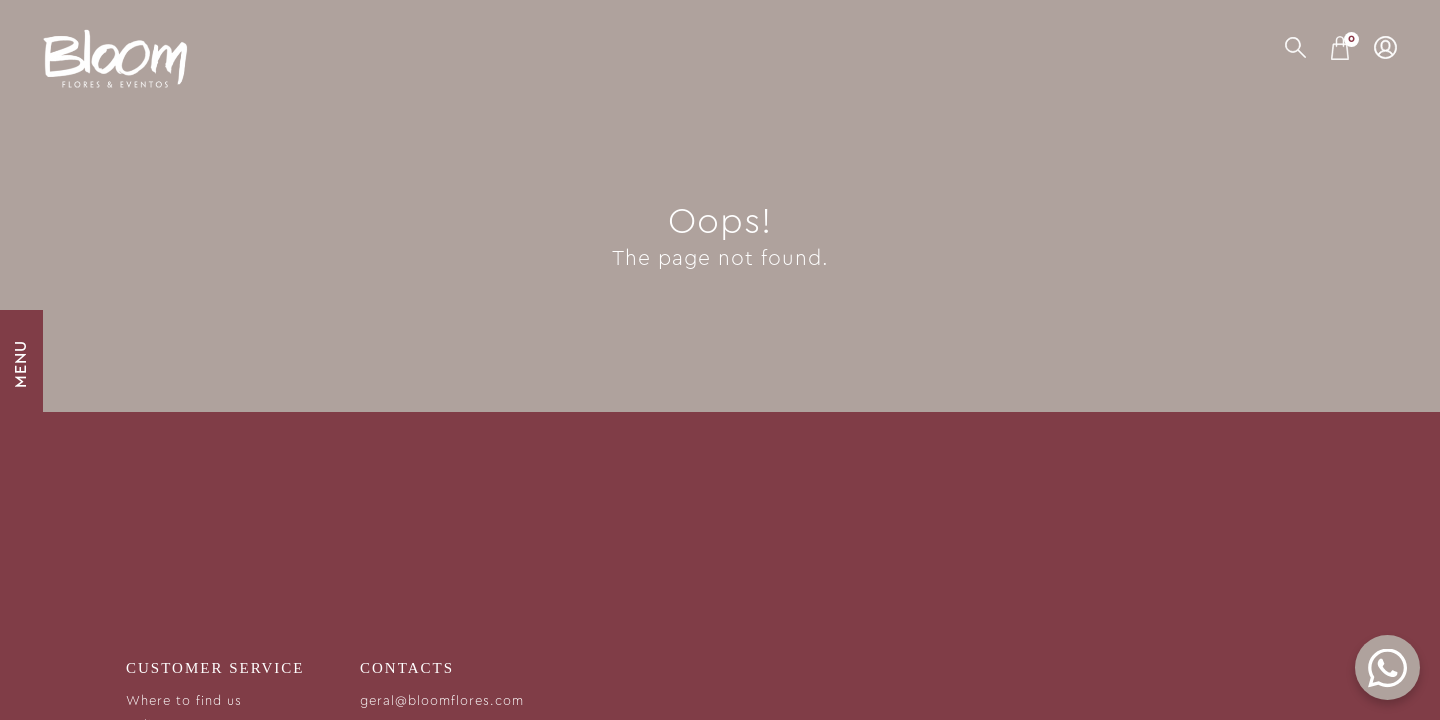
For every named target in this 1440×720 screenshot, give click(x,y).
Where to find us (184, 701)
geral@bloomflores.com (442, 701)
